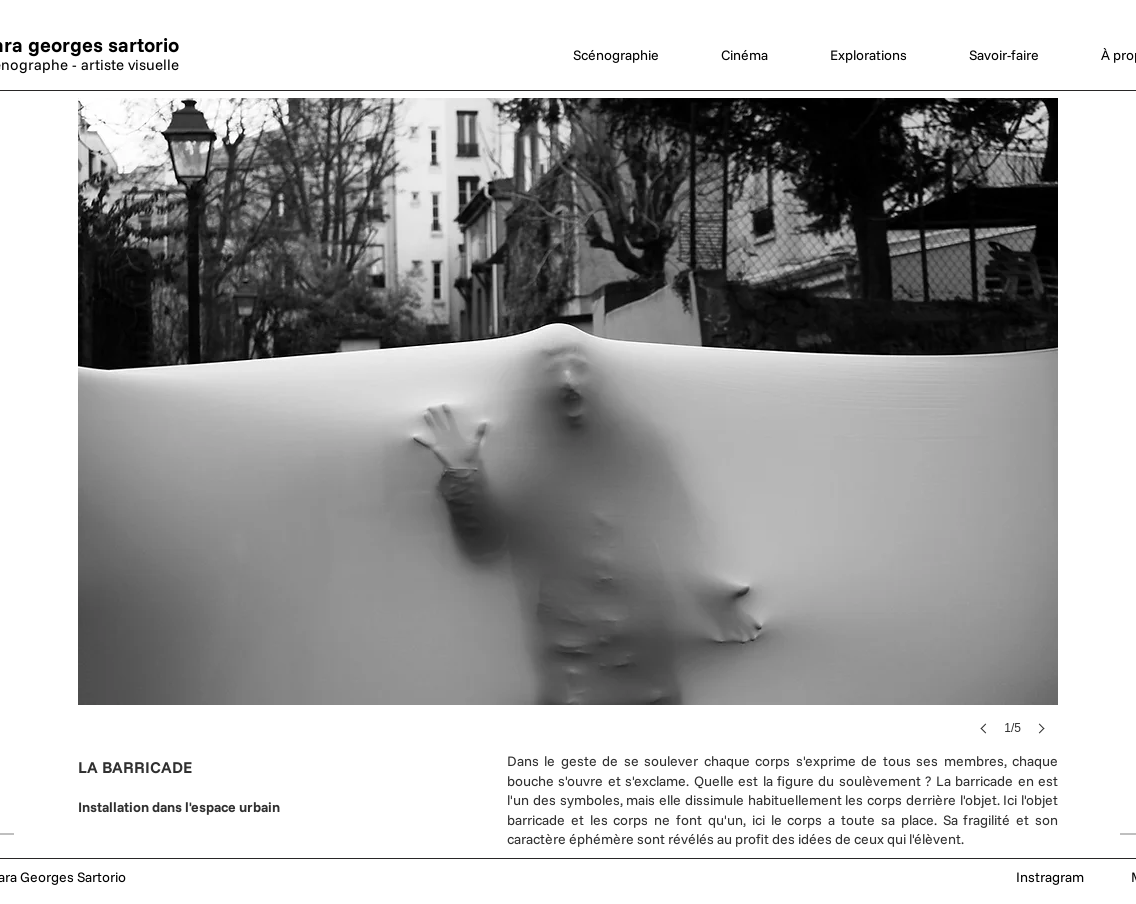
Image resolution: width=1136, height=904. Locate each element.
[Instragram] (1050, 878)
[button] (568, 436)
